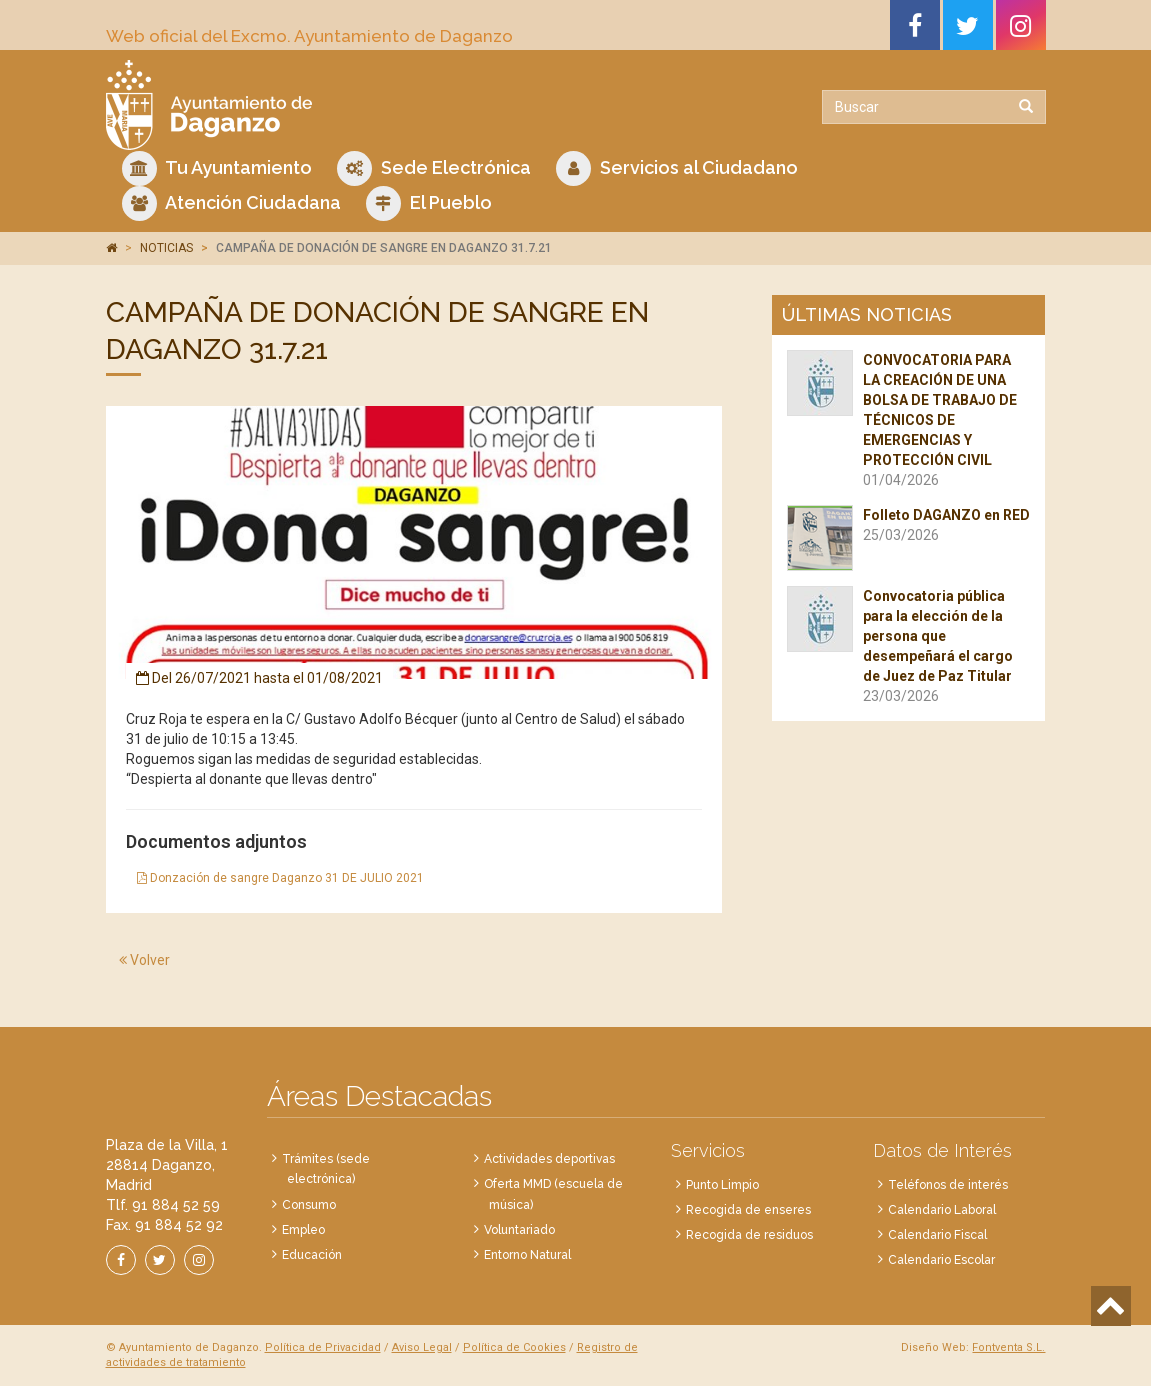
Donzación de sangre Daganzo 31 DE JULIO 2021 (280, 878)
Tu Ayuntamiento (217, 168)
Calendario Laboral (942, 1210)
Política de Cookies (514, 1347)
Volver (144, 960)
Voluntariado (519, 1230)
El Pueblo (429, 203)
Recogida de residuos (749, 1235)
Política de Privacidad (323, 1347)
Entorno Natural (527, 1255)
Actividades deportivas (549, 1159)
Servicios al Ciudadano (677, 168)
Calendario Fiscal (937, 1235)
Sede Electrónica (434, 168)
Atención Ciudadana (231, 203)
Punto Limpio (722, 1185)
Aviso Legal (422, 1347)
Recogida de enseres (748, 1210)
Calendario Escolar (941, 1260)
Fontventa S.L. (1008, 1347)
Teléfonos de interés (948, 1185)
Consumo (309, 1205)
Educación (312, 1255)
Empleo (303, 1230)
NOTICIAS (166, 248)
